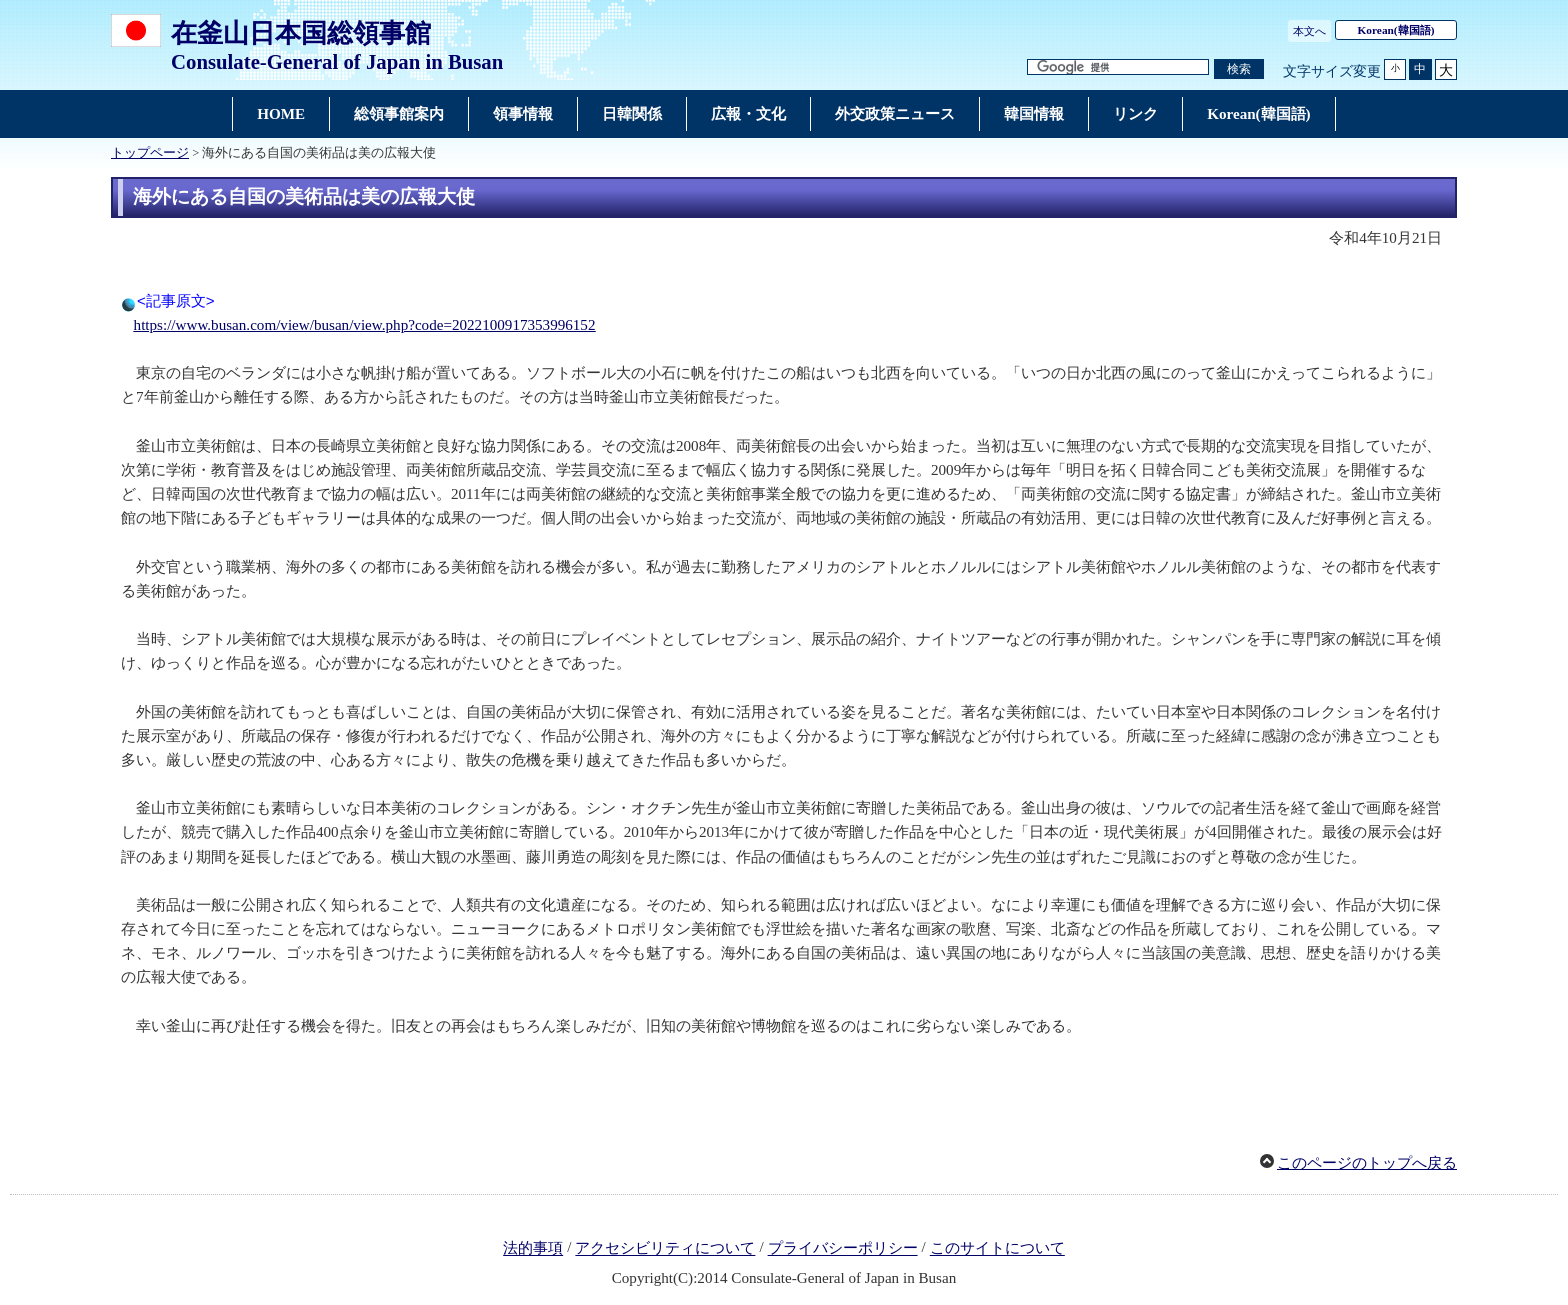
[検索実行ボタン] (1239, 69)
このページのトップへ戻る (1367, 1163)
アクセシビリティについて (665, 1249)
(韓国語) (1396, 30)
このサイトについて (997, 1249)
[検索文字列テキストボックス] (1118, 67)
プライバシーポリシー (843, 1249)
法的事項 (533, 1249)
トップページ (150, 153)
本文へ (1309, 31)
